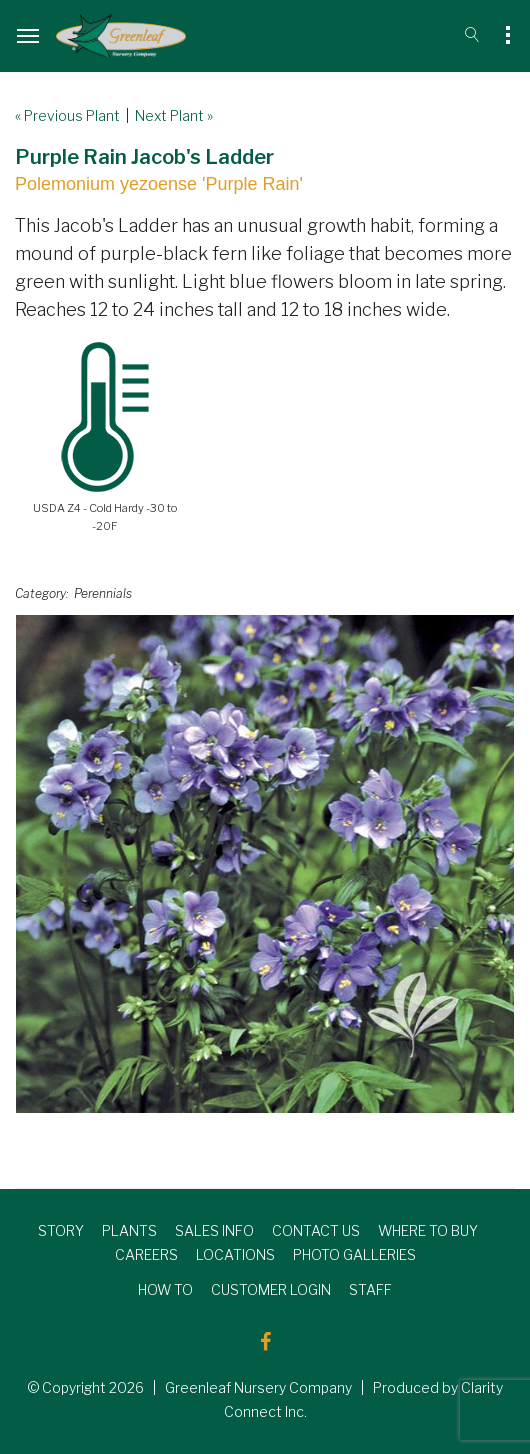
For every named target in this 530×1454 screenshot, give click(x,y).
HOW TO (165, 1289)
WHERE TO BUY (428, 1230)
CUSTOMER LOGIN (271, 1289)
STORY (61, 1230)
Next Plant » (174, 115)
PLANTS (129, 1230)
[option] (265, 864)
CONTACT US (316, 1230)
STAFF (370, 1289)
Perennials (103, 593)
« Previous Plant (67, 115)
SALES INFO (214, 1230)
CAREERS (146, 1254)
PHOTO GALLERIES (354, 1254)
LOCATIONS (235, 1254)
